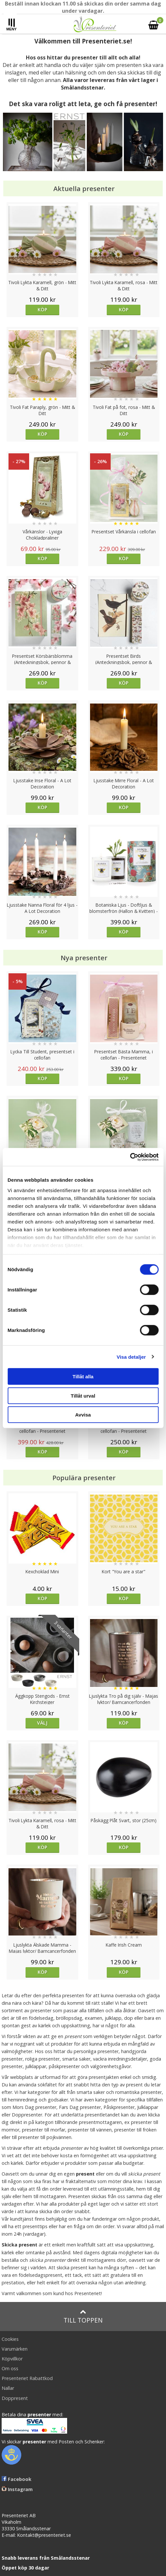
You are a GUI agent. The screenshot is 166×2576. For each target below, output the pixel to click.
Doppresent (15, 2398)
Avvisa (83, 1415)
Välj (42, 1723)
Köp (42, 309)
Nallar (8, 2388)
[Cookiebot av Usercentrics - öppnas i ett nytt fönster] (129, 1157)
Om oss (10, 2368)
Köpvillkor (12, 2359)
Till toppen (83, 2317)
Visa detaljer (131, 1356)
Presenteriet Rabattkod (27, 2378)
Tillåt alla (83, 1376)
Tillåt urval (83, 1395)
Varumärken (15, 2349)
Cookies (10, 2339)
